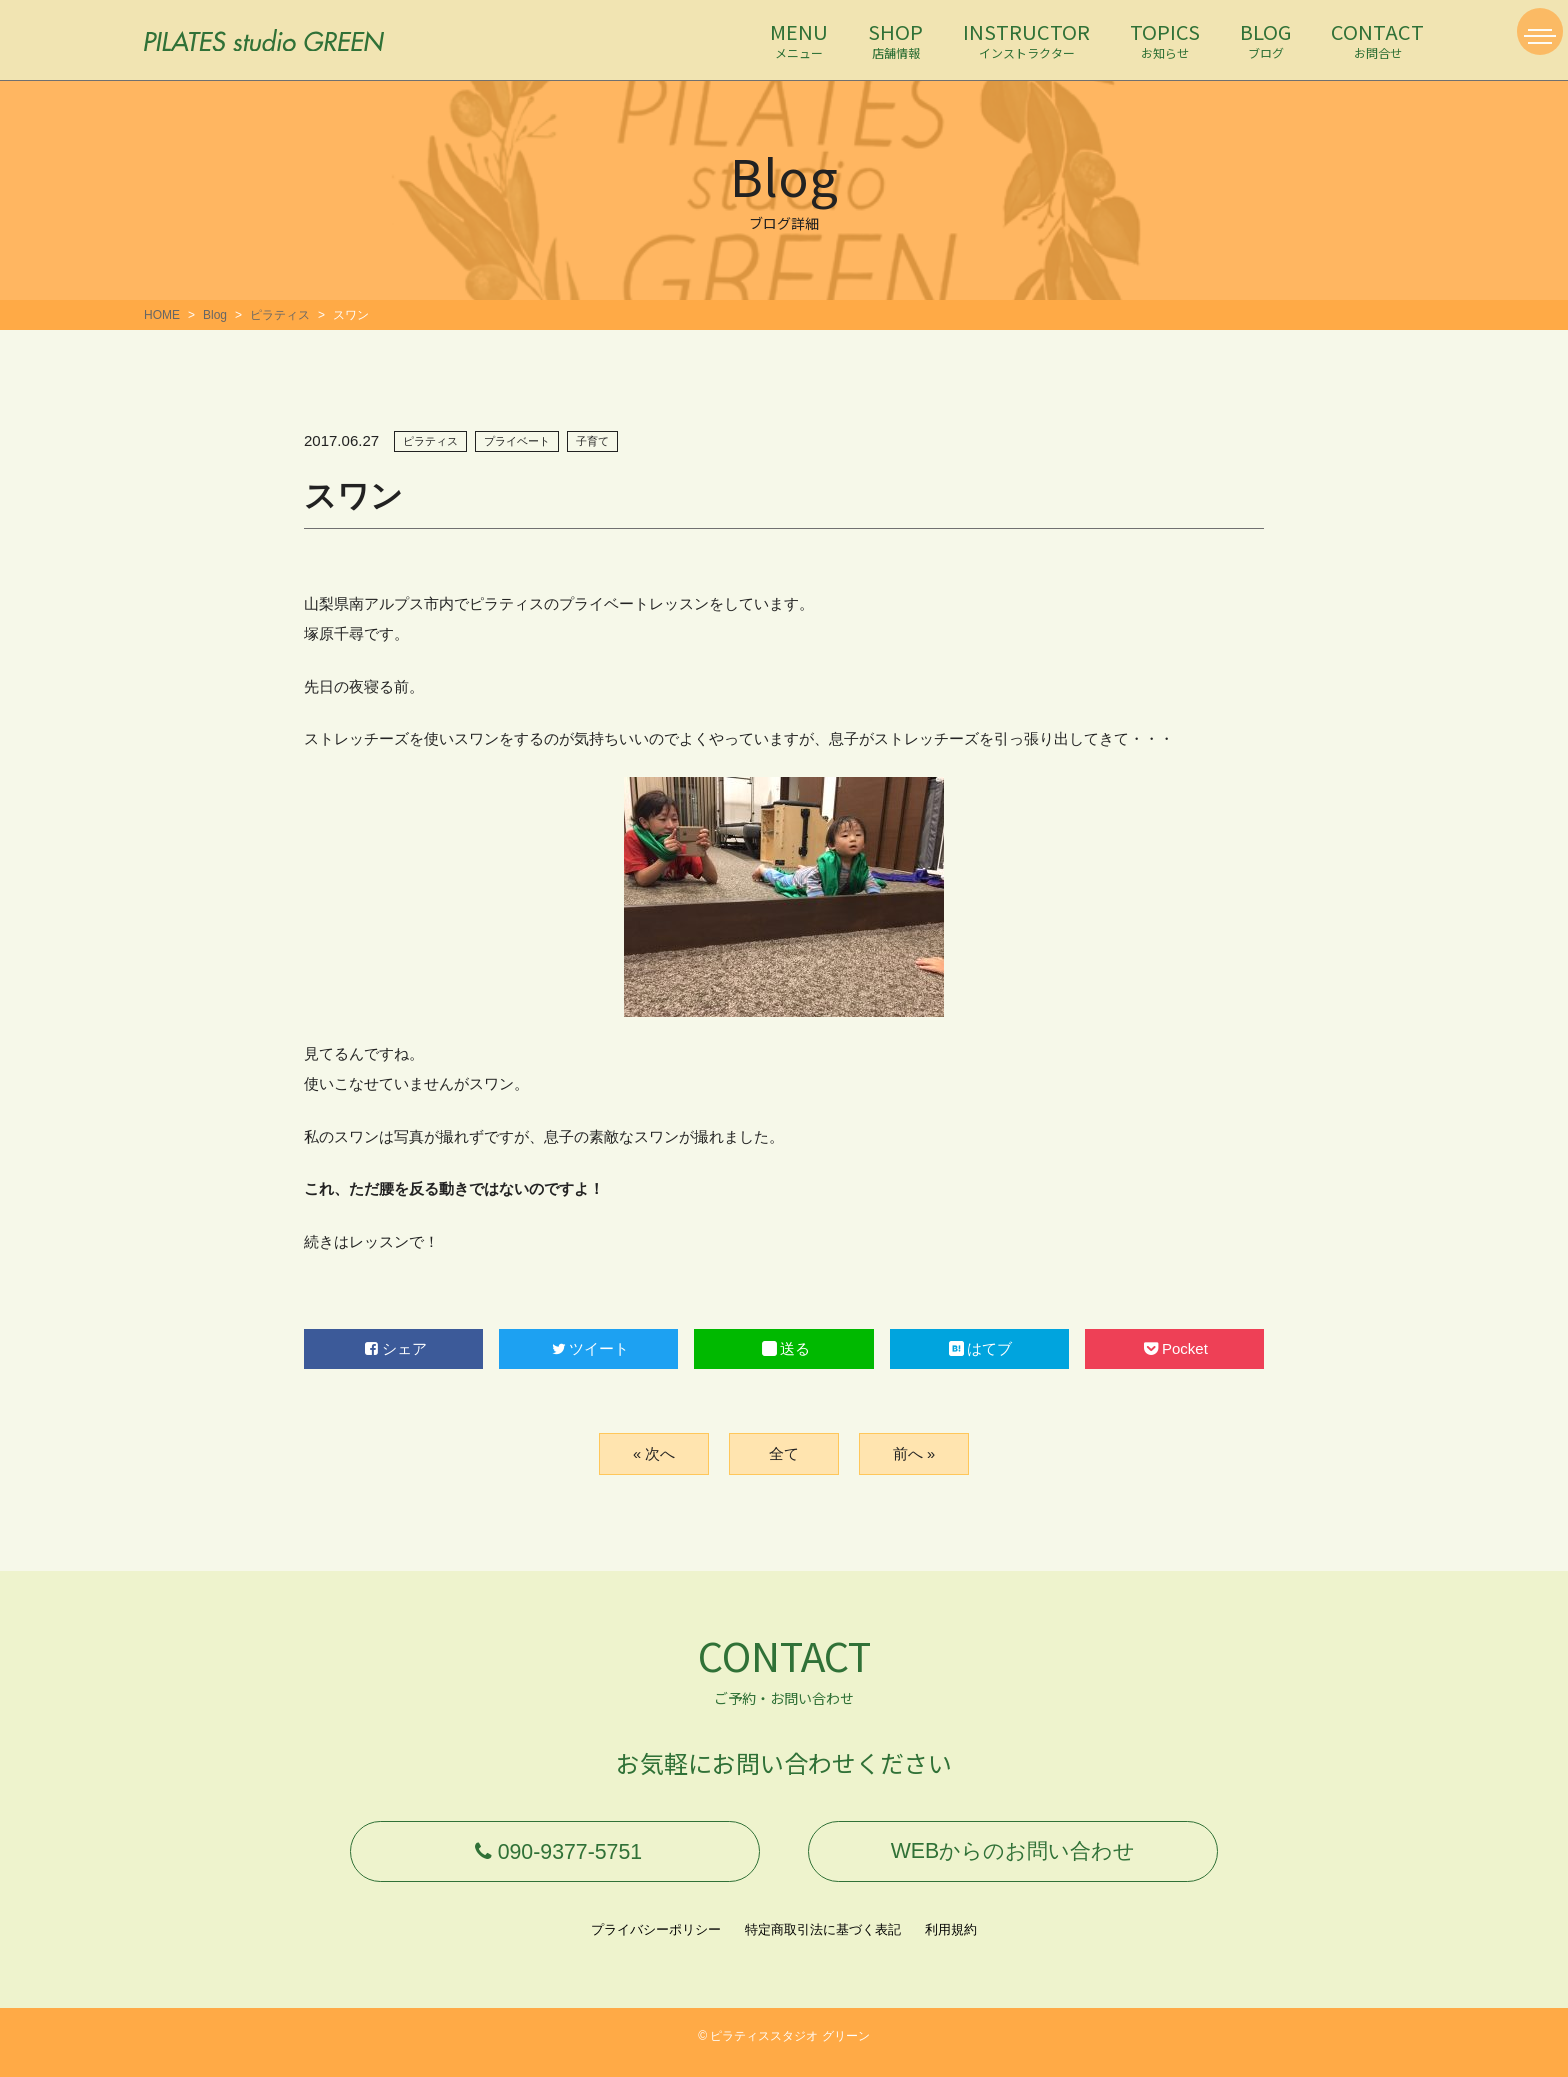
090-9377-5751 (555, 1857)
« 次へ (653, 1453)
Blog (215, 315)
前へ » (913, 1453)
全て (784, 1453)
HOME (162, 315)
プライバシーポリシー (656, 1942)
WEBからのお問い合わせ (1013, 1857)
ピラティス (280, 315)
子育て (592, 441)
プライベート (517, 441)
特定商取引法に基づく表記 (823, 1942)
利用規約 (951, 1942)
